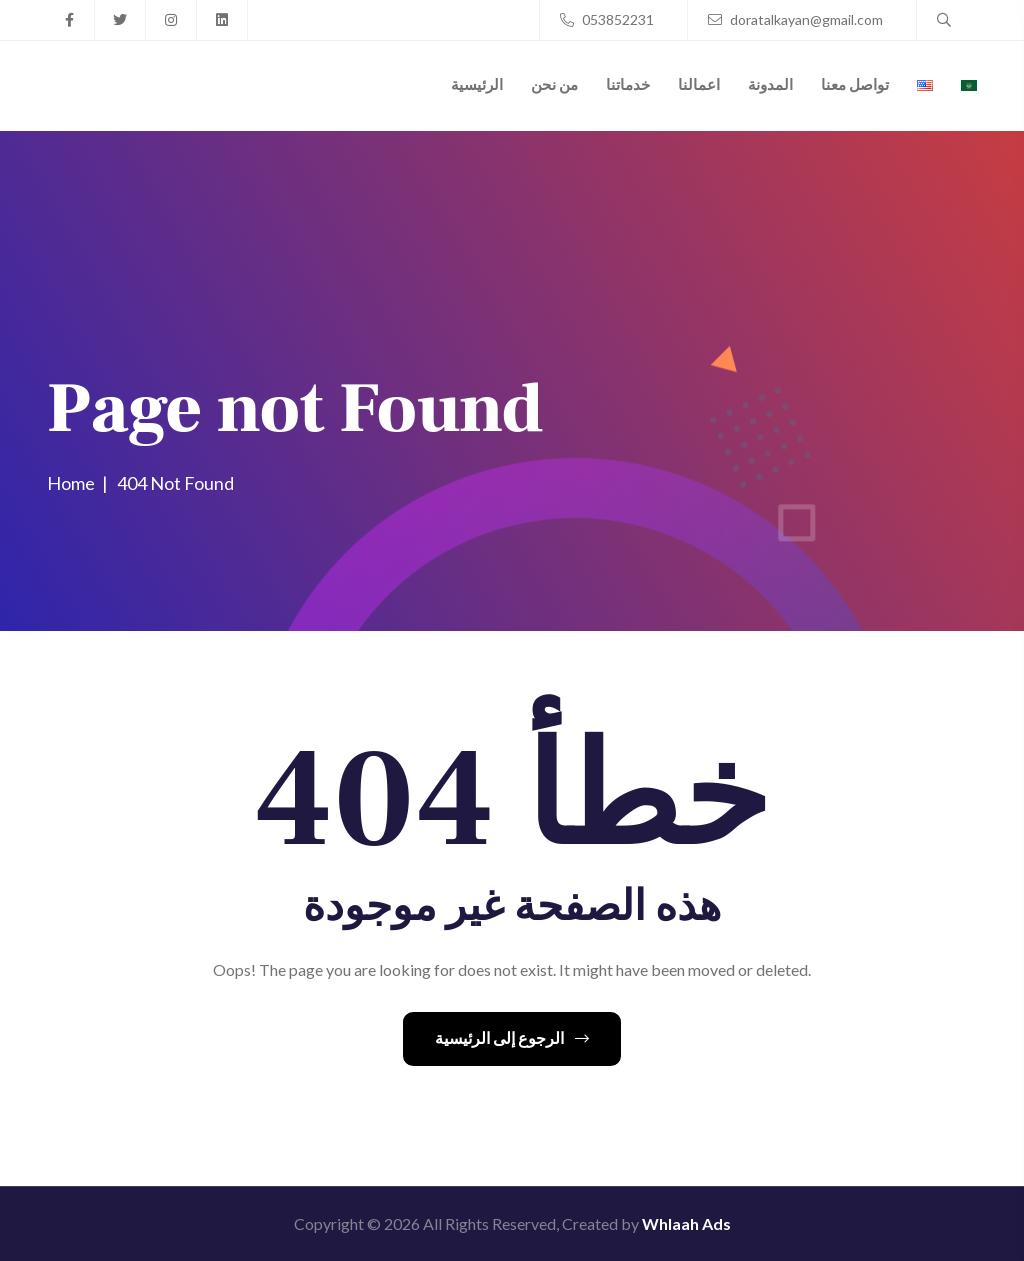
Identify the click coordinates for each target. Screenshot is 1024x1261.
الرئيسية (477, 84)
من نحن (554, 84)
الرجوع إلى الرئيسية (512, 1037)
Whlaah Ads (686, 1223)
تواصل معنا (855, 84)
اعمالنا (699, 84)
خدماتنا (628, 84)
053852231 (607, 19)
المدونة (770, 84)
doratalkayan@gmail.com (795, 19)
